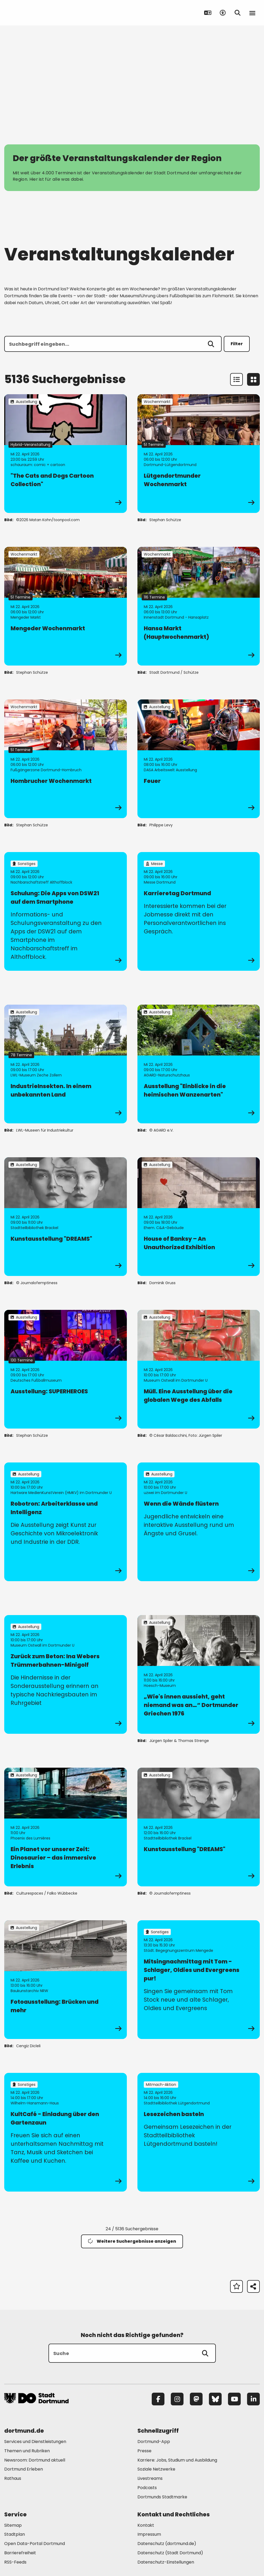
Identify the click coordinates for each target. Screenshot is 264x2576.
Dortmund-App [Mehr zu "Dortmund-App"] (153, 2441)
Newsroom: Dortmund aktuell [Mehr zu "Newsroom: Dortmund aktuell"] (34, 2460)
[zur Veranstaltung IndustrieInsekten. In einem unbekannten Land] (65, 1064)
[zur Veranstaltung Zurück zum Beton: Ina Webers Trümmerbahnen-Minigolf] (65, 1674)
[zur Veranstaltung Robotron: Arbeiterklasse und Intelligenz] (65, 1521)
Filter (237, 344)
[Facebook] (158, 2399)
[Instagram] (177, 2399)
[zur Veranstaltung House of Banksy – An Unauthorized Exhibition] (198, 1216)
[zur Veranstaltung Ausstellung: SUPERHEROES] (65, 1369)
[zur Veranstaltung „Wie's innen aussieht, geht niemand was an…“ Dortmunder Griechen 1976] (198, 1674)
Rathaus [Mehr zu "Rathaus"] (12, 2478)
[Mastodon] (196, 2399)
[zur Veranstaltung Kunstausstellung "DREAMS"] (65, 1216)
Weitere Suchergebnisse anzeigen (132, 2241)
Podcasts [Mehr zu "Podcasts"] (147, 2488)
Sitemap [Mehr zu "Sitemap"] (13, 2525)
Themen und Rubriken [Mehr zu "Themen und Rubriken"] (27, 2451)
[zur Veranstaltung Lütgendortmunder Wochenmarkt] (198, 453)
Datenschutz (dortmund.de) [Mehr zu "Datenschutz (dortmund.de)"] (166, 2543)
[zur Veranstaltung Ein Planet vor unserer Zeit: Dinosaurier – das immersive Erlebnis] (65, 1827)
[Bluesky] (215, 2399)
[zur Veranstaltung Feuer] (198, 758)
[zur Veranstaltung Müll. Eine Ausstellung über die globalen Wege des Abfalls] (198, 1369)
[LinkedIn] (253, 2399)
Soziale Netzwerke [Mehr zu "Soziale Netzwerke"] (156, 2469)
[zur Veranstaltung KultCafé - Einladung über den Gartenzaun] (65, 2132)
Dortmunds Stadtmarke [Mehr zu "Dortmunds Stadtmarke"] (162, 2497)
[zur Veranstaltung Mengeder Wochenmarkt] (65, 606)
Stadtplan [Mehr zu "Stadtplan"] (14, 2534)
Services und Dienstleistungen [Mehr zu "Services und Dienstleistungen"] (35, 2441)
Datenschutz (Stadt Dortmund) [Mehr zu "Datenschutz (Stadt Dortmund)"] (170, 2553)
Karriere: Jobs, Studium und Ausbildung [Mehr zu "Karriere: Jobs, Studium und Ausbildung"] (177, 2460)
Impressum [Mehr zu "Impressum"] (149, 2534)
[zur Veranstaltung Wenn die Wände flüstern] (198, 1521)
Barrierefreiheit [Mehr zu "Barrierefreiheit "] (20, 2553)
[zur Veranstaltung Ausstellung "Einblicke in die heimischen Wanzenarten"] (198, 1064)
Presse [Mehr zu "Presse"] (144, 2451)
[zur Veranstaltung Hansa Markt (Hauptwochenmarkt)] (198, 606)
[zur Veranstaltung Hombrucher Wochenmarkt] (65, 758)
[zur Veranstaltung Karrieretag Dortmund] (198, 911)
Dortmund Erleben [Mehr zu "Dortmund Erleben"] (23, 2469)
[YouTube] (234, 2399)
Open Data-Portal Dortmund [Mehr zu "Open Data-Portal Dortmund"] (34, 2543)
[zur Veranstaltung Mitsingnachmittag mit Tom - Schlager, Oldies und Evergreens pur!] (198, 1979)
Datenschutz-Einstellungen (165, 2562)
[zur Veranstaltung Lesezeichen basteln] (198, 2132)
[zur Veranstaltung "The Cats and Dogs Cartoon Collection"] (65, 453)
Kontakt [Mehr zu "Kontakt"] (145, 2525)
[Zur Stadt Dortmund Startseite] (37, 12)
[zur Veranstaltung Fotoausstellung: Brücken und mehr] (65, 1979)
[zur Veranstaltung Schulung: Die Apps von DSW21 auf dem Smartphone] (65, 911)
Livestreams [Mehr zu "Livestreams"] (150, 2478)
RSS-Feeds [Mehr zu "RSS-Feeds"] (15, 2562)
